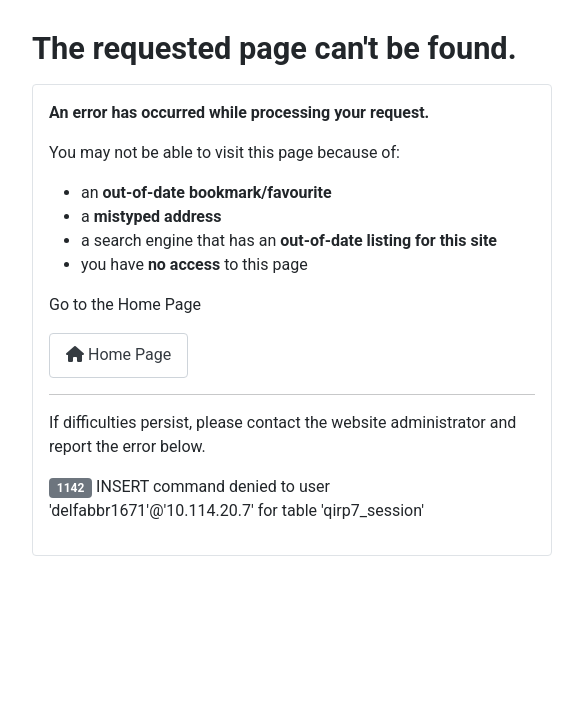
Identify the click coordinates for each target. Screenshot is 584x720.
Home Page (118, 354)
